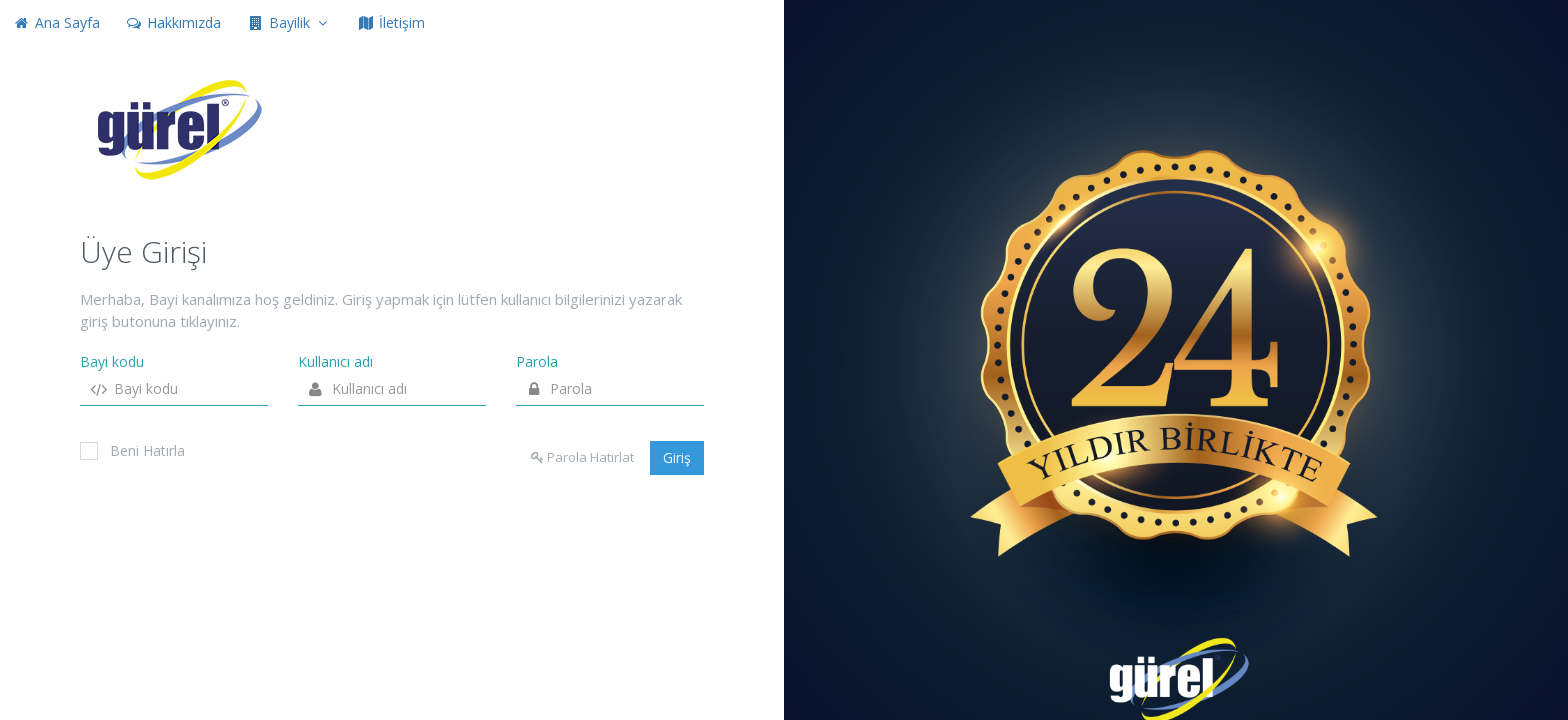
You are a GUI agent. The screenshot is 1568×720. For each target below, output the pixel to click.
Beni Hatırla (132, 450)
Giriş (677, 457)
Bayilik (289, 22)
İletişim (391, 22)
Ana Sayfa (56, 22)
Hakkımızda (174, 22)
